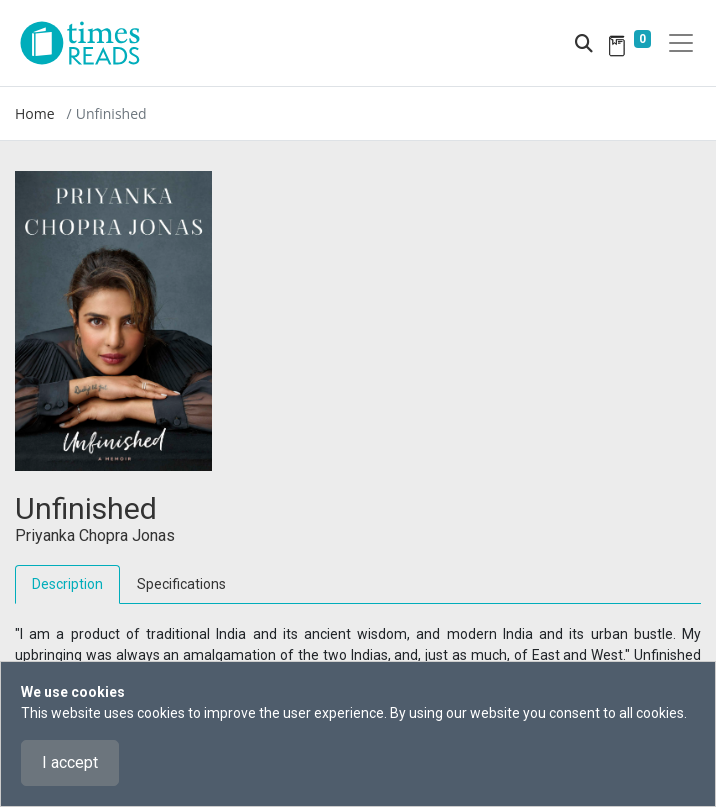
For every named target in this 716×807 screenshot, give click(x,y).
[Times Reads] (88, 43)
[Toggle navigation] (681, 43)
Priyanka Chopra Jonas (95, 535)
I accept (70, 762)
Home (35, 113)
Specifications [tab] (181, 584)
